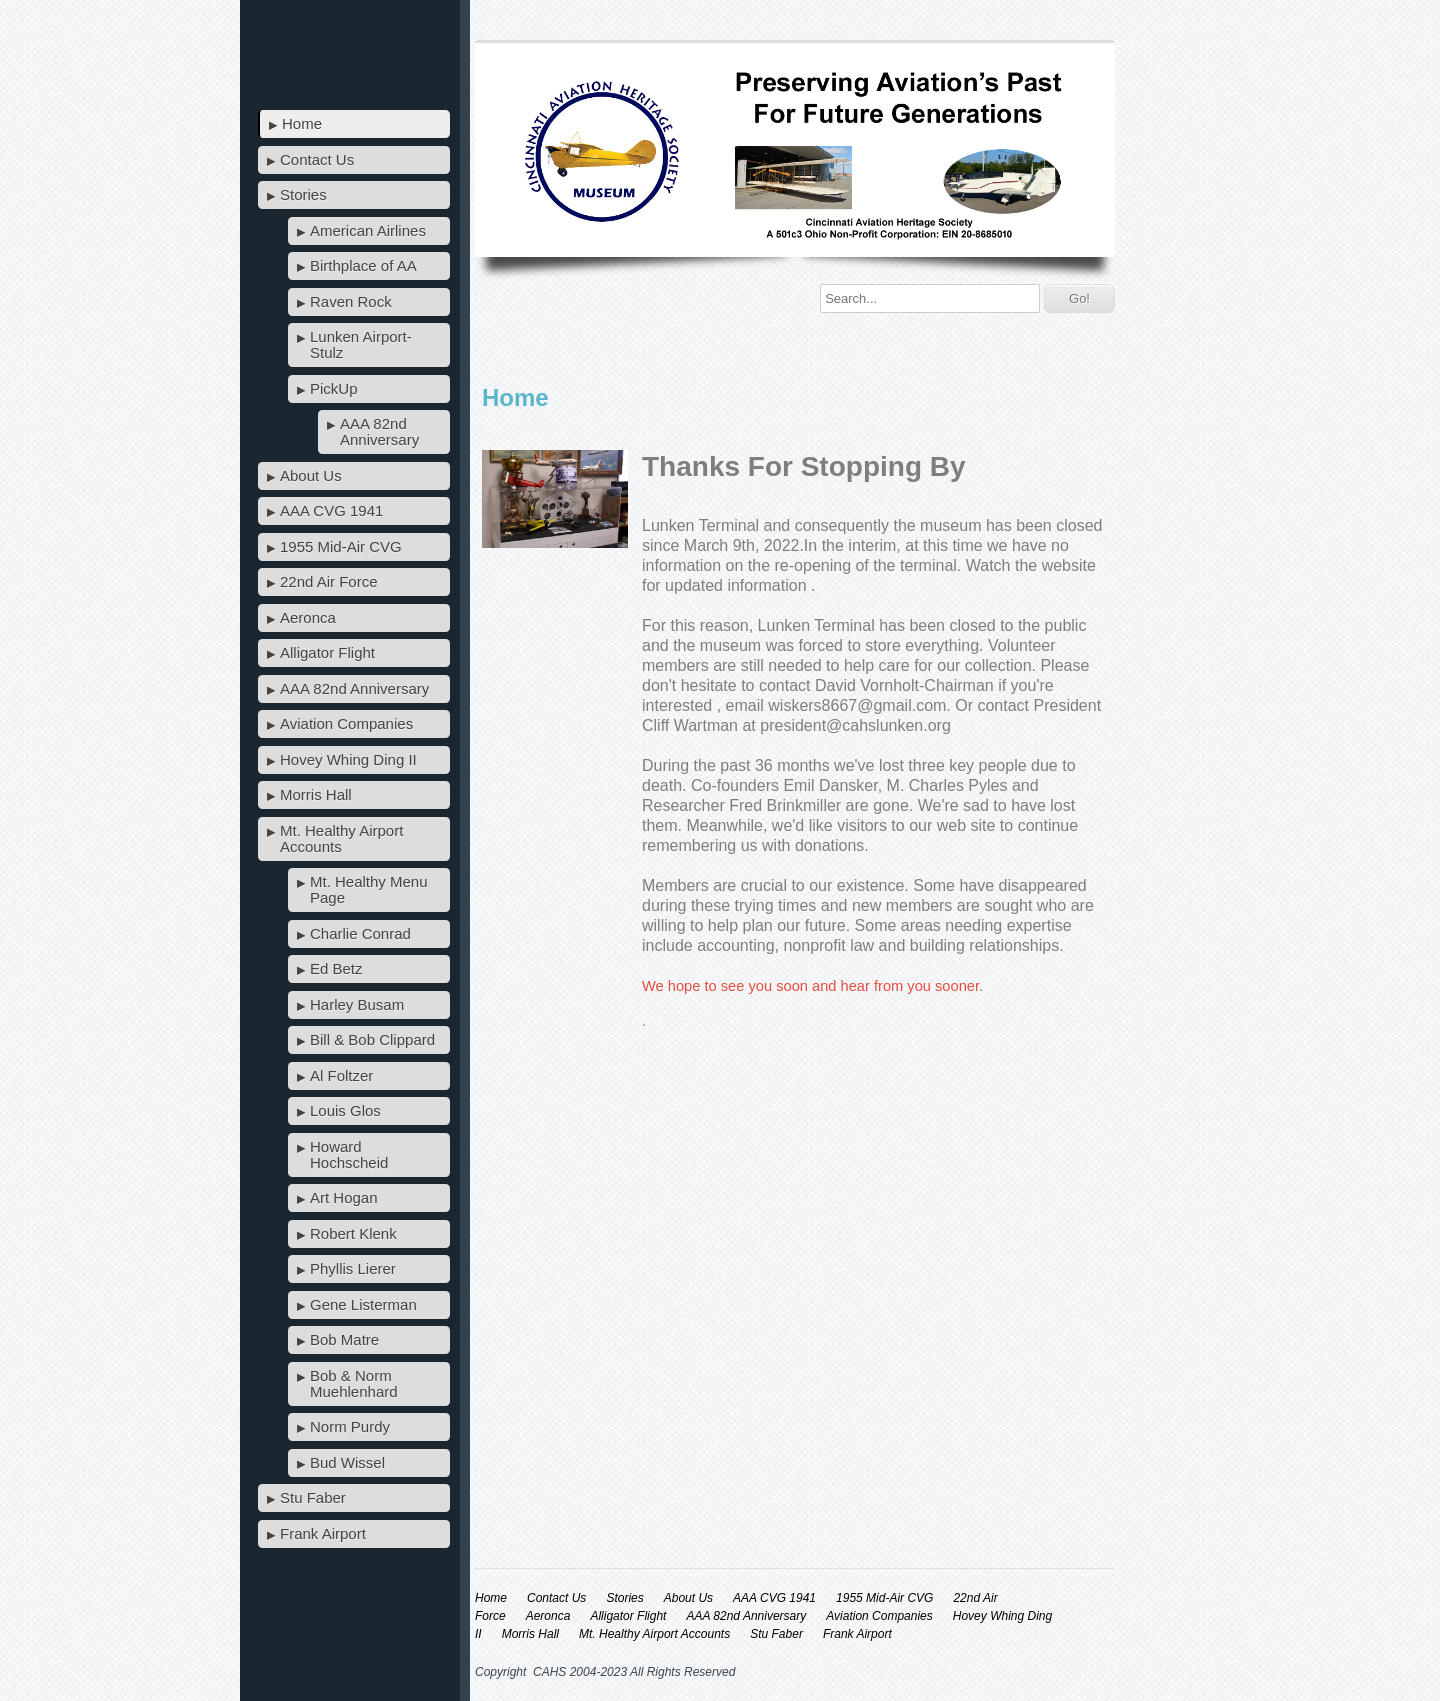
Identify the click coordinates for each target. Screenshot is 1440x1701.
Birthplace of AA (363, 265)
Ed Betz (336, 968)
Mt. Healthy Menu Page (369, 889)
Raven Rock (351, 301)
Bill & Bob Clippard (372, 1039)
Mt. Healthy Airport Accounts (341, 838)
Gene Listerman (363, 1304)
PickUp (334, 388)
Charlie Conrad (360, 933)
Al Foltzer (341, 1075)
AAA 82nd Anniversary (379, 431)
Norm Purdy (350, 1426)
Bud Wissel (347, 1462)
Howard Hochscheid (349, 1154)
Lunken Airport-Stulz (361, 344)
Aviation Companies (346, 723)
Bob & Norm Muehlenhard (354, 1383)
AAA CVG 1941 (331, 510)
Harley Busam (357, 1004)
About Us (311, 475)
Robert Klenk (353, 1233)
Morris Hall (316, 794)
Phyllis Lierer (353, 1268)
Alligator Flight (327, 652)
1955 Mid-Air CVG (341, 546)
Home (302, 123)
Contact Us (317, 159)
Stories (303, 194)
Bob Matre (344, 1339)
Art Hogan (344, 1197)
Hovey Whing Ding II (348, 759)
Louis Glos (345, 1110)
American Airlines (368, 230)
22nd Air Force (329, 581)
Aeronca (308, 617)
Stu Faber (313, 1497)
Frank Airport (323, 1533)
